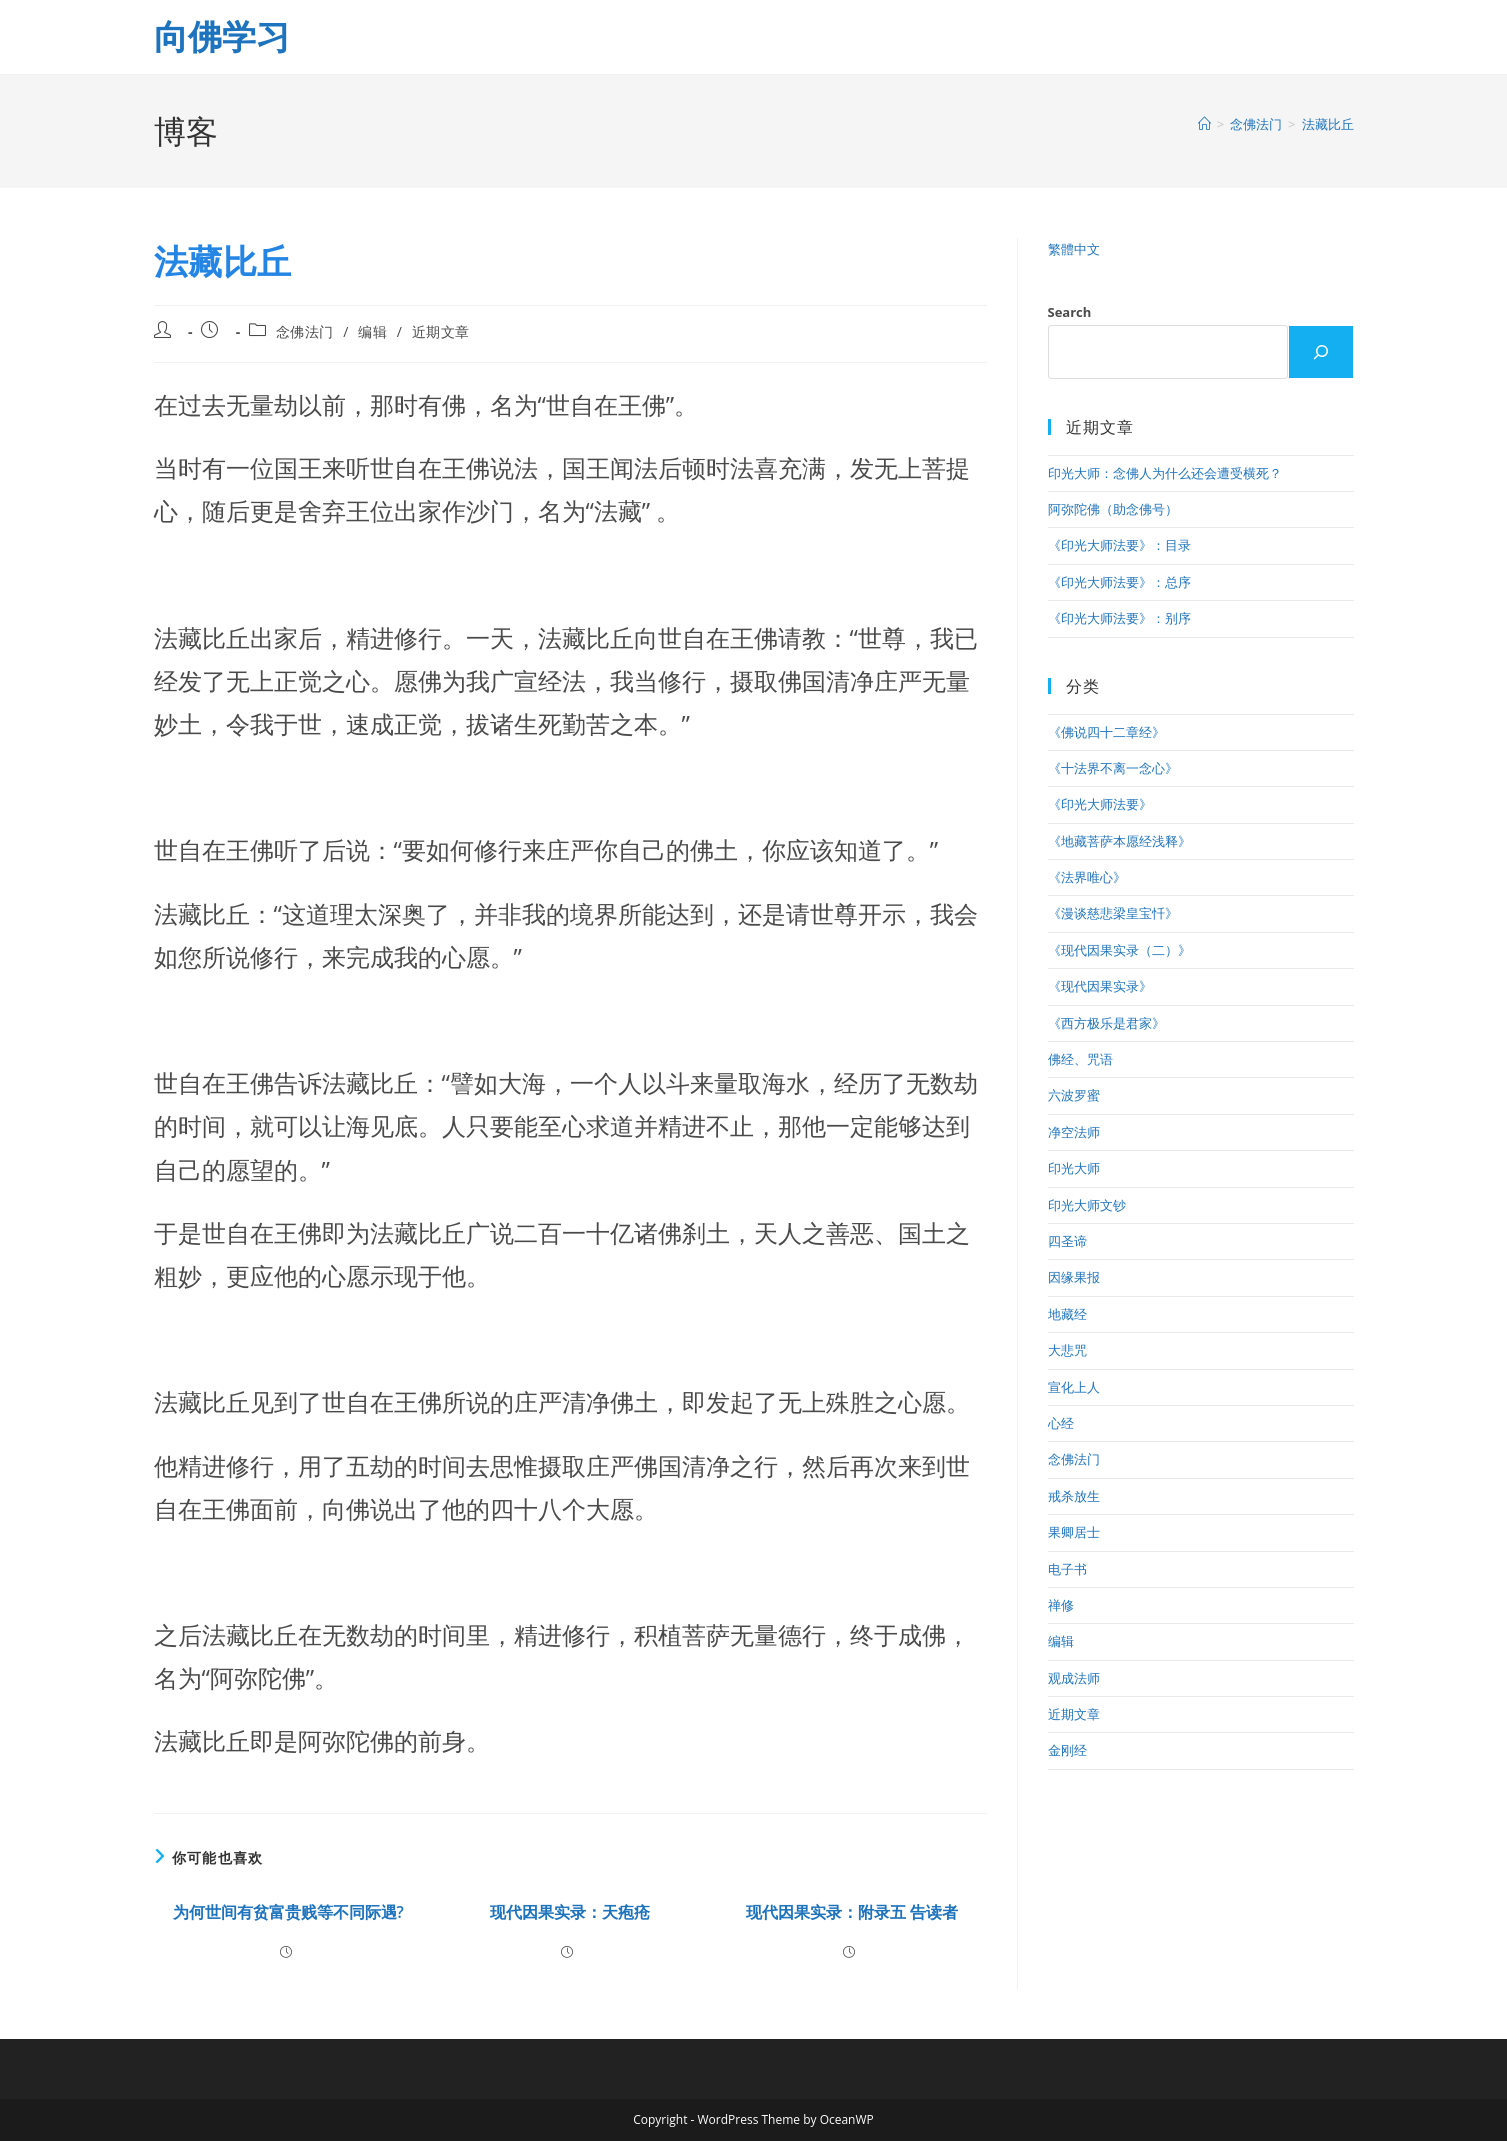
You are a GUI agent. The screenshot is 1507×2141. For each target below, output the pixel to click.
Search (1070, 312)
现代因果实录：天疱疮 (570, 1912)
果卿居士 (1074, 1532)
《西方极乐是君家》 (1106, 1023)
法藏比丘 (1328, 124)
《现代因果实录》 (1100, 986)
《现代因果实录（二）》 (1119, 950)
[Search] (1321, 352)
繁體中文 (1074, 249)
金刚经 (1067, 1750)
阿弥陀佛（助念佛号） (1113, 509)
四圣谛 (1067, 1241)
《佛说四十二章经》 (1106, 732)
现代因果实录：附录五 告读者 (852, 1912)
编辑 (372, 331)
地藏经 (1067, 1314)
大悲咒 (1067, 1350)
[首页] (1204, 124)
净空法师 (1074, 1132)
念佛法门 (305, 331)
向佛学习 (222, 36)
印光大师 (1074, 1168)
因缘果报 (1074, 1277)
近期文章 (441, 331)
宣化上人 (1074, 1387)
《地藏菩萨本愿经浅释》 (1119, 841)
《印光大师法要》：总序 (1119, 582)
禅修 (1061, 1605)
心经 (1061, 1423)
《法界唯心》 (1087, 877)
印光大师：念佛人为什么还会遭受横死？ (1165, 473)
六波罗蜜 (1074, 1095)
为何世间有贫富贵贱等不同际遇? (288, 1912)
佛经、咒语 (1080, 1059)
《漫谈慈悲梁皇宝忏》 (1113, 913)
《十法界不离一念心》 (1113, 768)
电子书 (1067, 1569)
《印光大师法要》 (1100, 804)
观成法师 (1074, 1678)
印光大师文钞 (1087, 1205)
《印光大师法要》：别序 (1119, 618)
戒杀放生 (1074, 1496)
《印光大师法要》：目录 (1119, 545)
